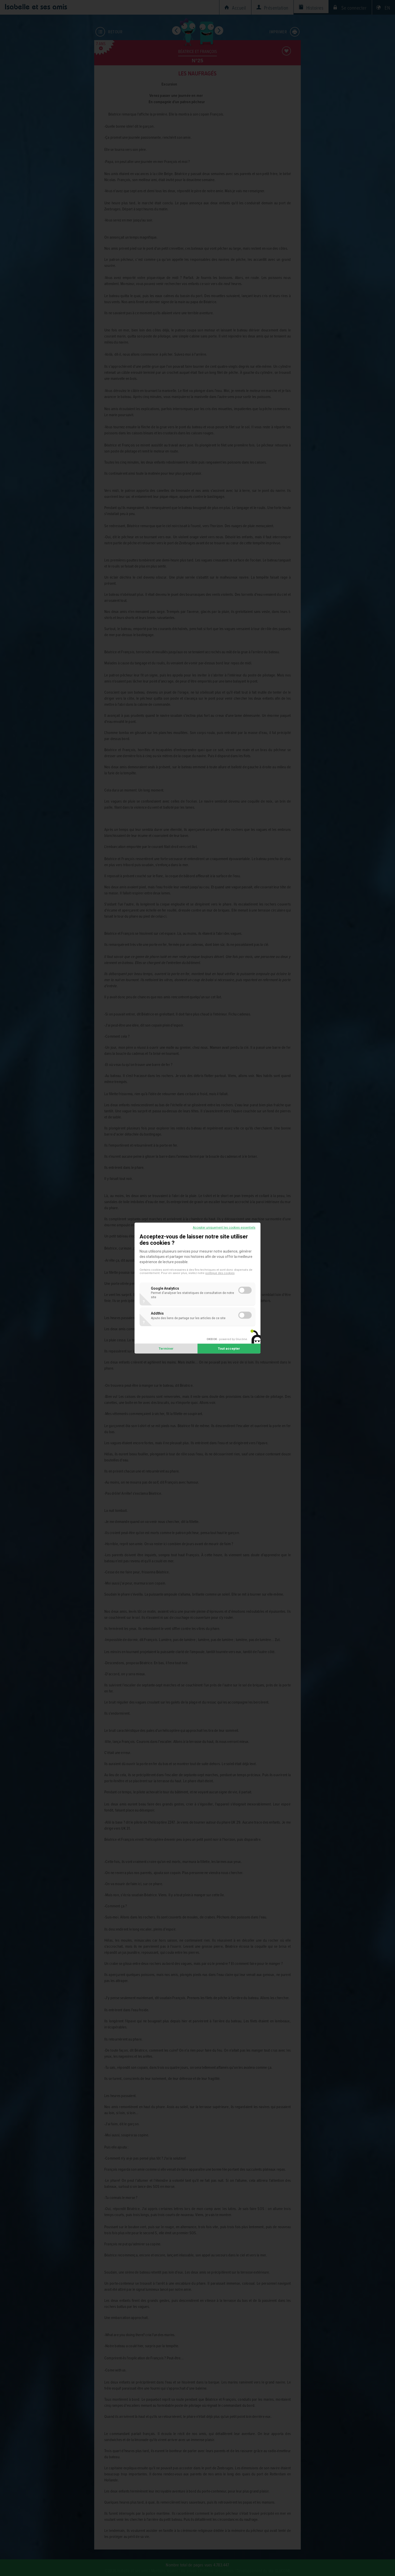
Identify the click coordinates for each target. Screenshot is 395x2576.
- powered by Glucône (227, 1339)
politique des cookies (220, 1273)
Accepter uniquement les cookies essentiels (224, 1227)
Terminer (166, 1348)
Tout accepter (229, 1348)
